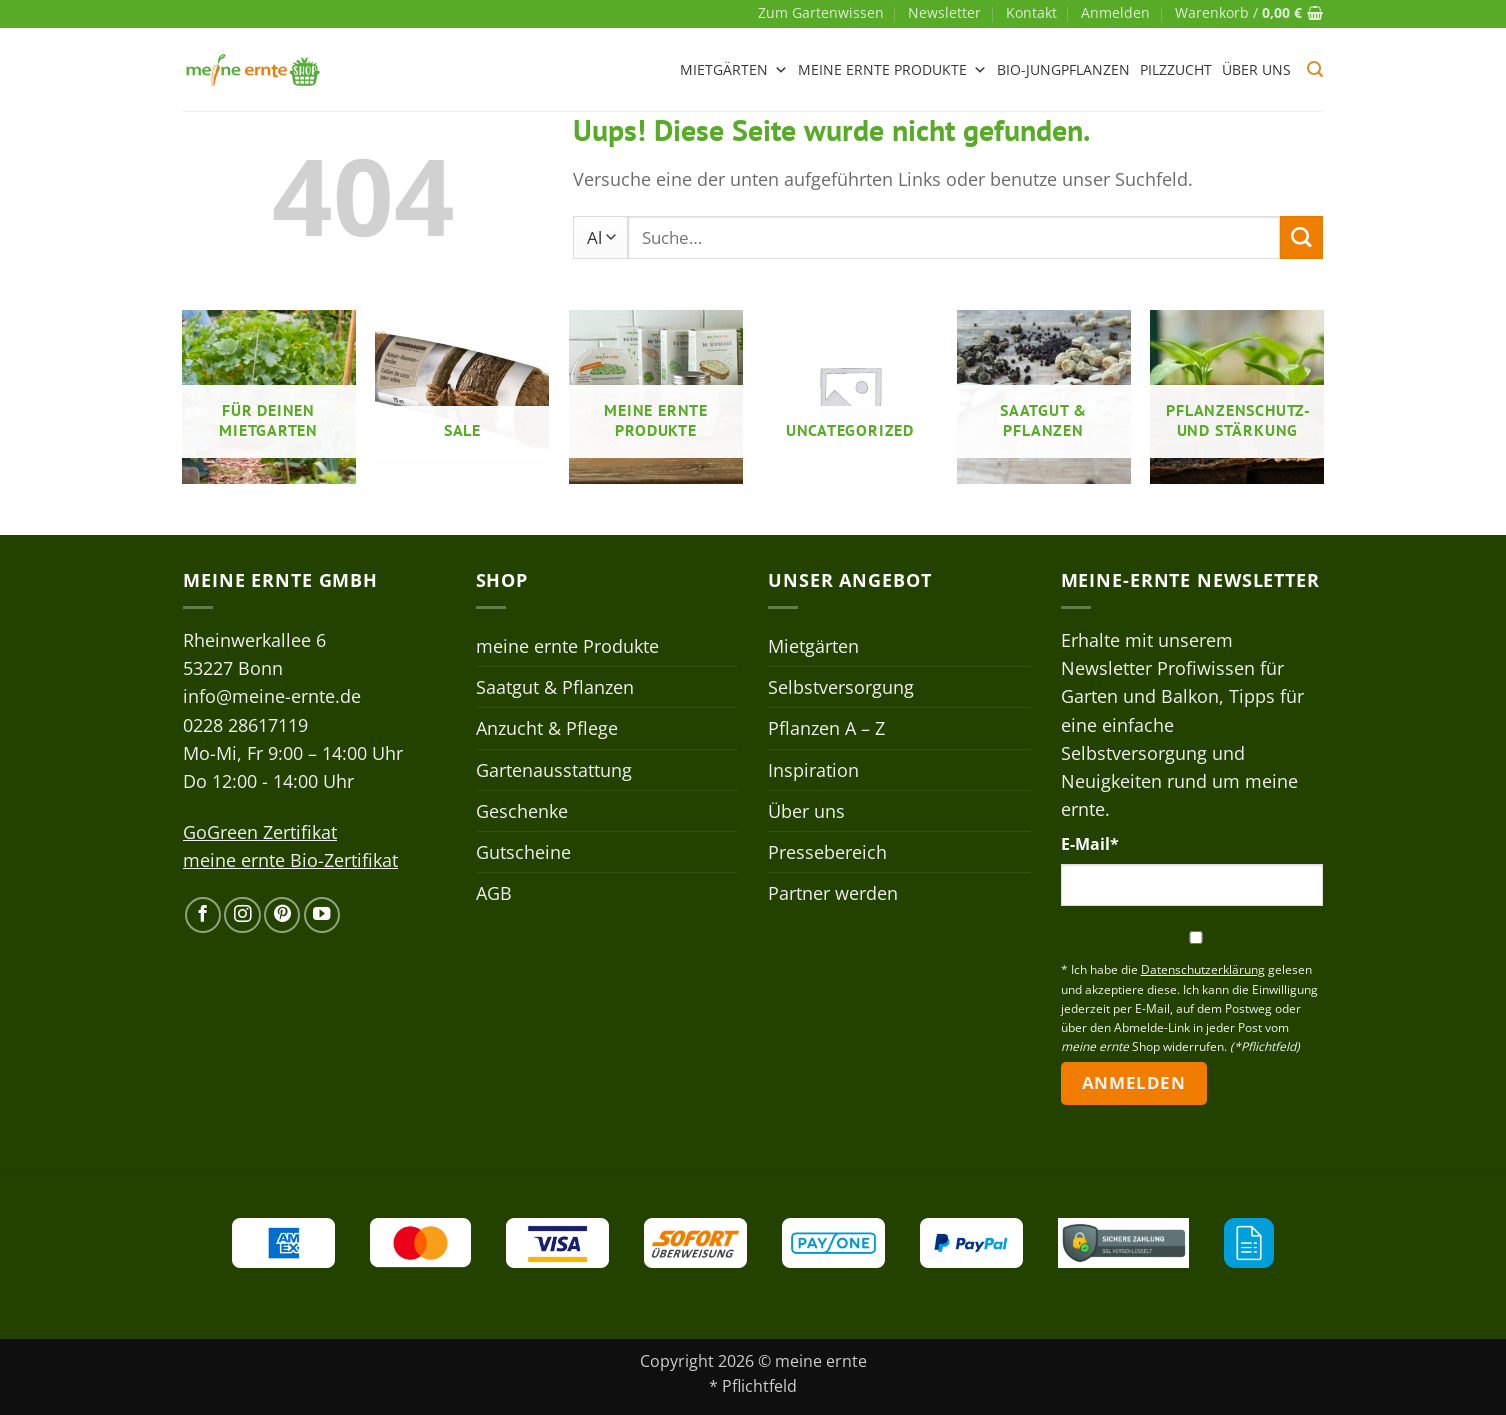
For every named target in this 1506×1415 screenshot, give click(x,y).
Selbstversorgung (841, 687)
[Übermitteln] (1301, 237)
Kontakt (1031, 12)
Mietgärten (734, 70)
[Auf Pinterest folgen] (282, 915)
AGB (494, 893)
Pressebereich (827, 852)
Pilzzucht (1176, 69)
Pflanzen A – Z (826, 728)
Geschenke (522, 811)
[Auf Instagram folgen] (242, 915)
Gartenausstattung (554, 770)
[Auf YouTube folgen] (322, 915)
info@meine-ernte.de (272, 696)
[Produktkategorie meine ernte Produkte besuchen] (656, 397)
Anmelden (1133, 1082)
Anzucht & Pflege (547, 728)
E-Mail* (1090, 844)
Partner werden (833, 893)
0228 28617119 (245, 725)
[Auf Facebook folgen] (203, 915)
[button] (1115, 13)
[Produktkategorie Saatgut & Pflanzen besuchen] (1044, 397)
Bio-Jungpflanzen (1063, 69)
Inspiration (813, 770)
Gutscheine (523, 852)
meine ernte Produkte (892, 70)
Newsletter (944, 12)
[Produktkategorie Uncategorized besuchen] (850, 397)
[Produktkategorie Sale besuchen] (462, 397)
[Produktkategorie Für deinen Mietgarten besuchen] (269, 397)
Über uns (1256, 69)
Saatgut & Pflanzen (555, 687)
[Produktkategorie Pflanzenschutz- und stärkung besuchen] (1237, 397)
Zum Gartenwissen (821, 12)
